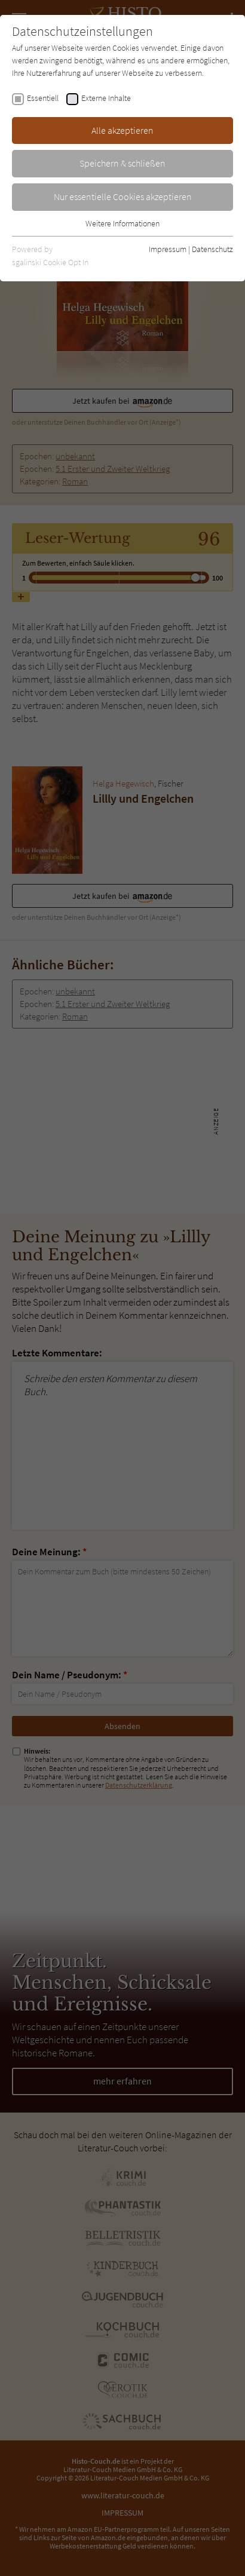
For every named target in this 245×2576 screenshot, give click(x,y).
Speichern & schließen (122, 163)
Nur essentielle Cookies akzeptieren (123, 196)
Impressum (167, 249)
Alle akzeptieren (122, 130)
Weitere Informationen (122, 223)
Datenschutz (212, 249)
